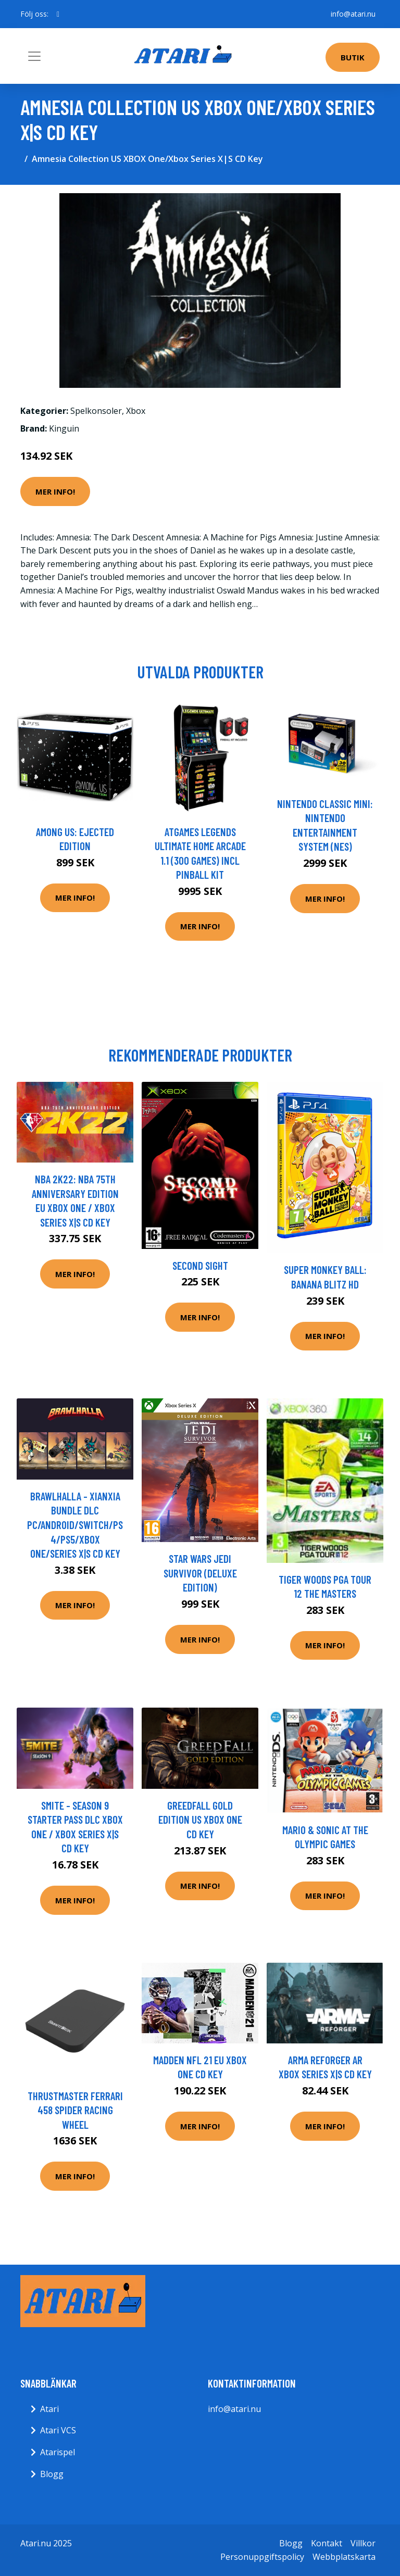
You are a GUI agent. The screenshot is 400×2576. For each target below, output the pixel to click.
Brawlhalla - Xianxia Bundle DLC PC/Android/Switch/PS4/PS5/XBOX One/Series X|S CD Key (75, 1524)
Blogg (52, 2474)
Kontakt (326, 2543)
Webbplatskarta (344, 2556)
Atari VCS (58, 2430)
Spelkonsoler (96, 410)
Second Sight (200, 1265)
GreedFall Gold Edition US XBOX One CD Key (200, 1819)
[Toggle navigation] (34, 56)
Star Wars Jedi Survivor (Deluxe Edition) (200, 1573)
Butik (353, 57)
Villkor (363, 2543)
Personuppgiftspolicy (262, 2556)
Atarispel (57, 2452)
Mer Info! (55, 491)
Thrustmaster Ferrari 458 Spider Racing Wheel (75, 2110)
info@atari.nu (353, 14)
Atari (49, 2409)
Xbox (135, 410)
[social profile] (58, 14)
